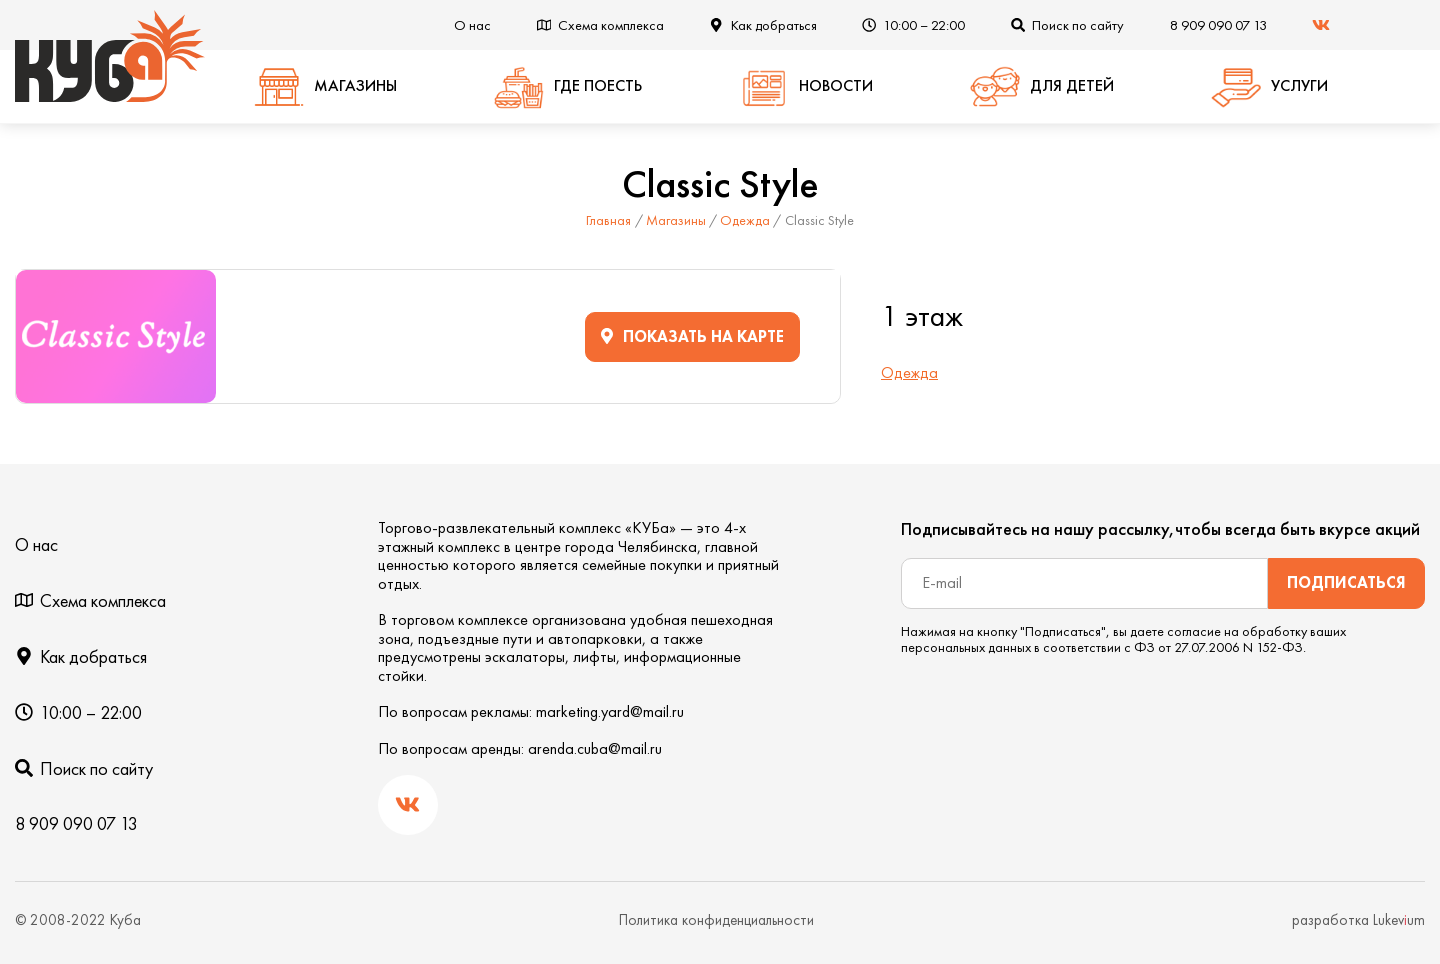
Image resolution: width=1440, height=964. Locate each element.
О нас (472, 25)
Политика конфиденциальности (716, 920)
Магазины (676, 220)
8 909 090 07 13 (1218, 25)
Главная (608, 220)
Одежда (745, 220)
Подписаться (1346, 582)
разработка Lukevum (1358, 920)
